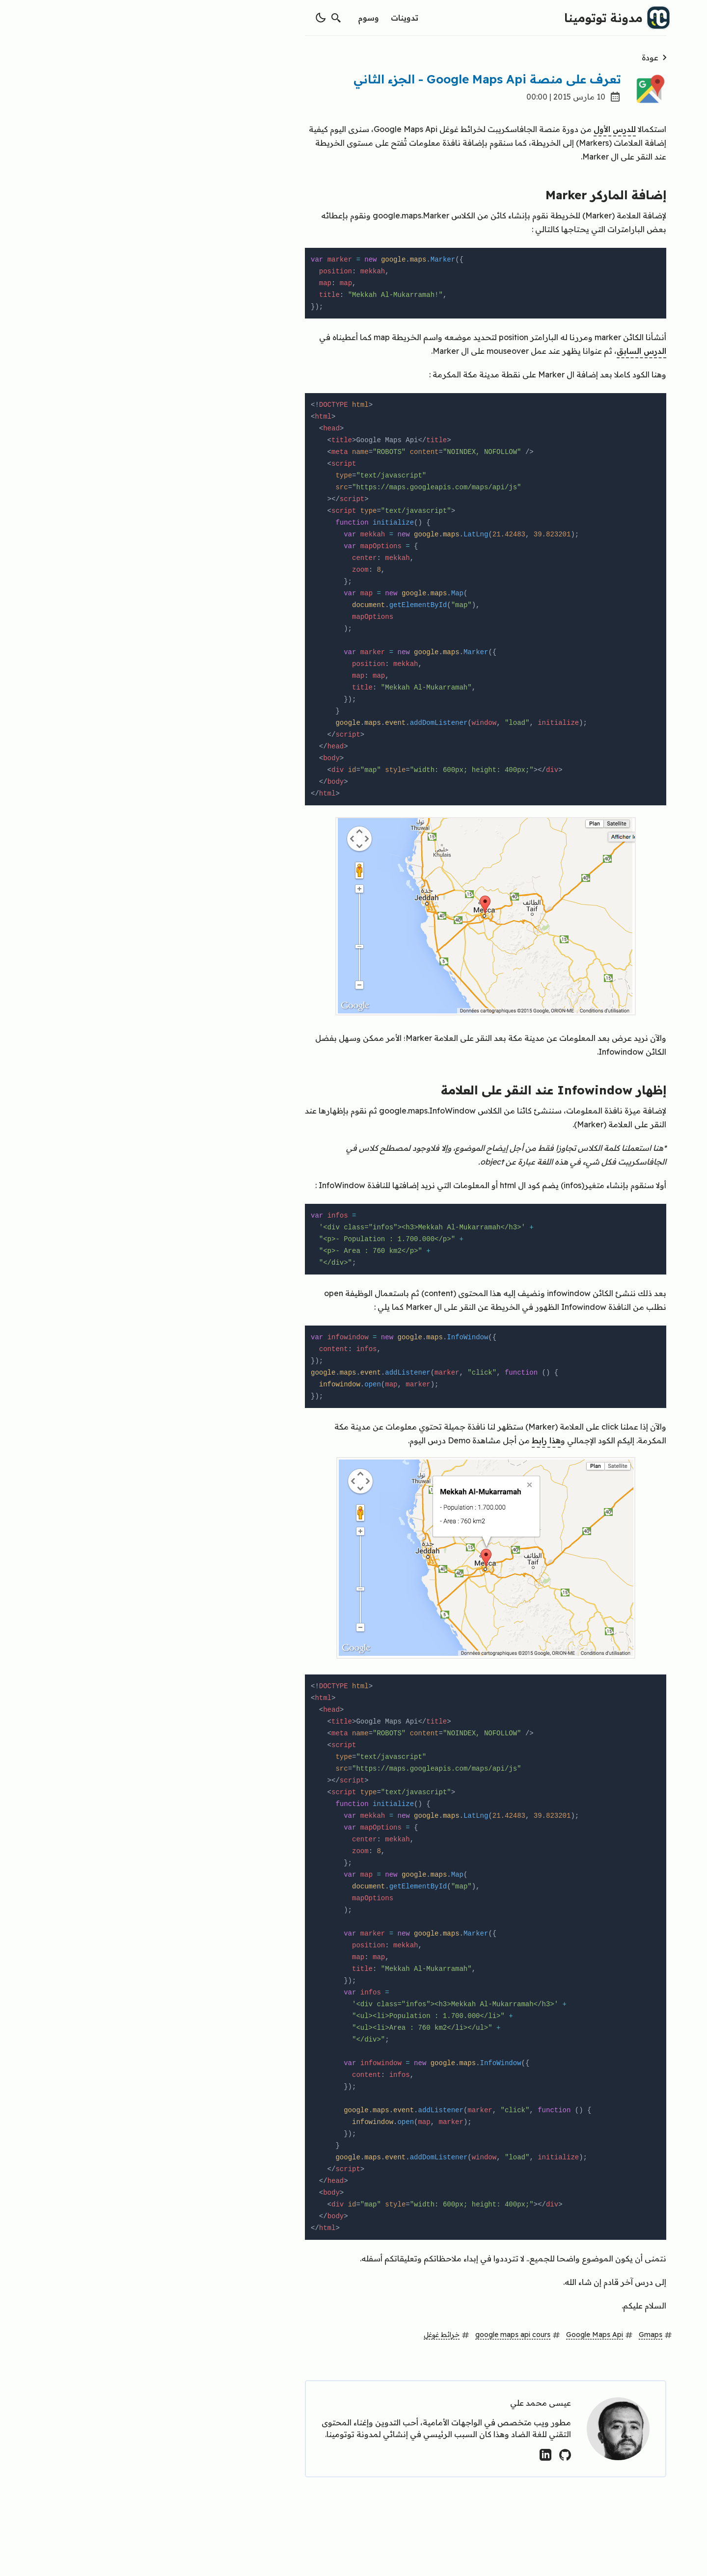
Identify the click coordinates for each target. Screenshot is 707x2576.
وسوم (236, 18)
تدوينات (272, 18)
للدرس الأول (483, 129)
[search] (204, 17)
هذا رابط (414, 1440)
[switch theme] (188, 17)
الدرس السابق (509, 351)
